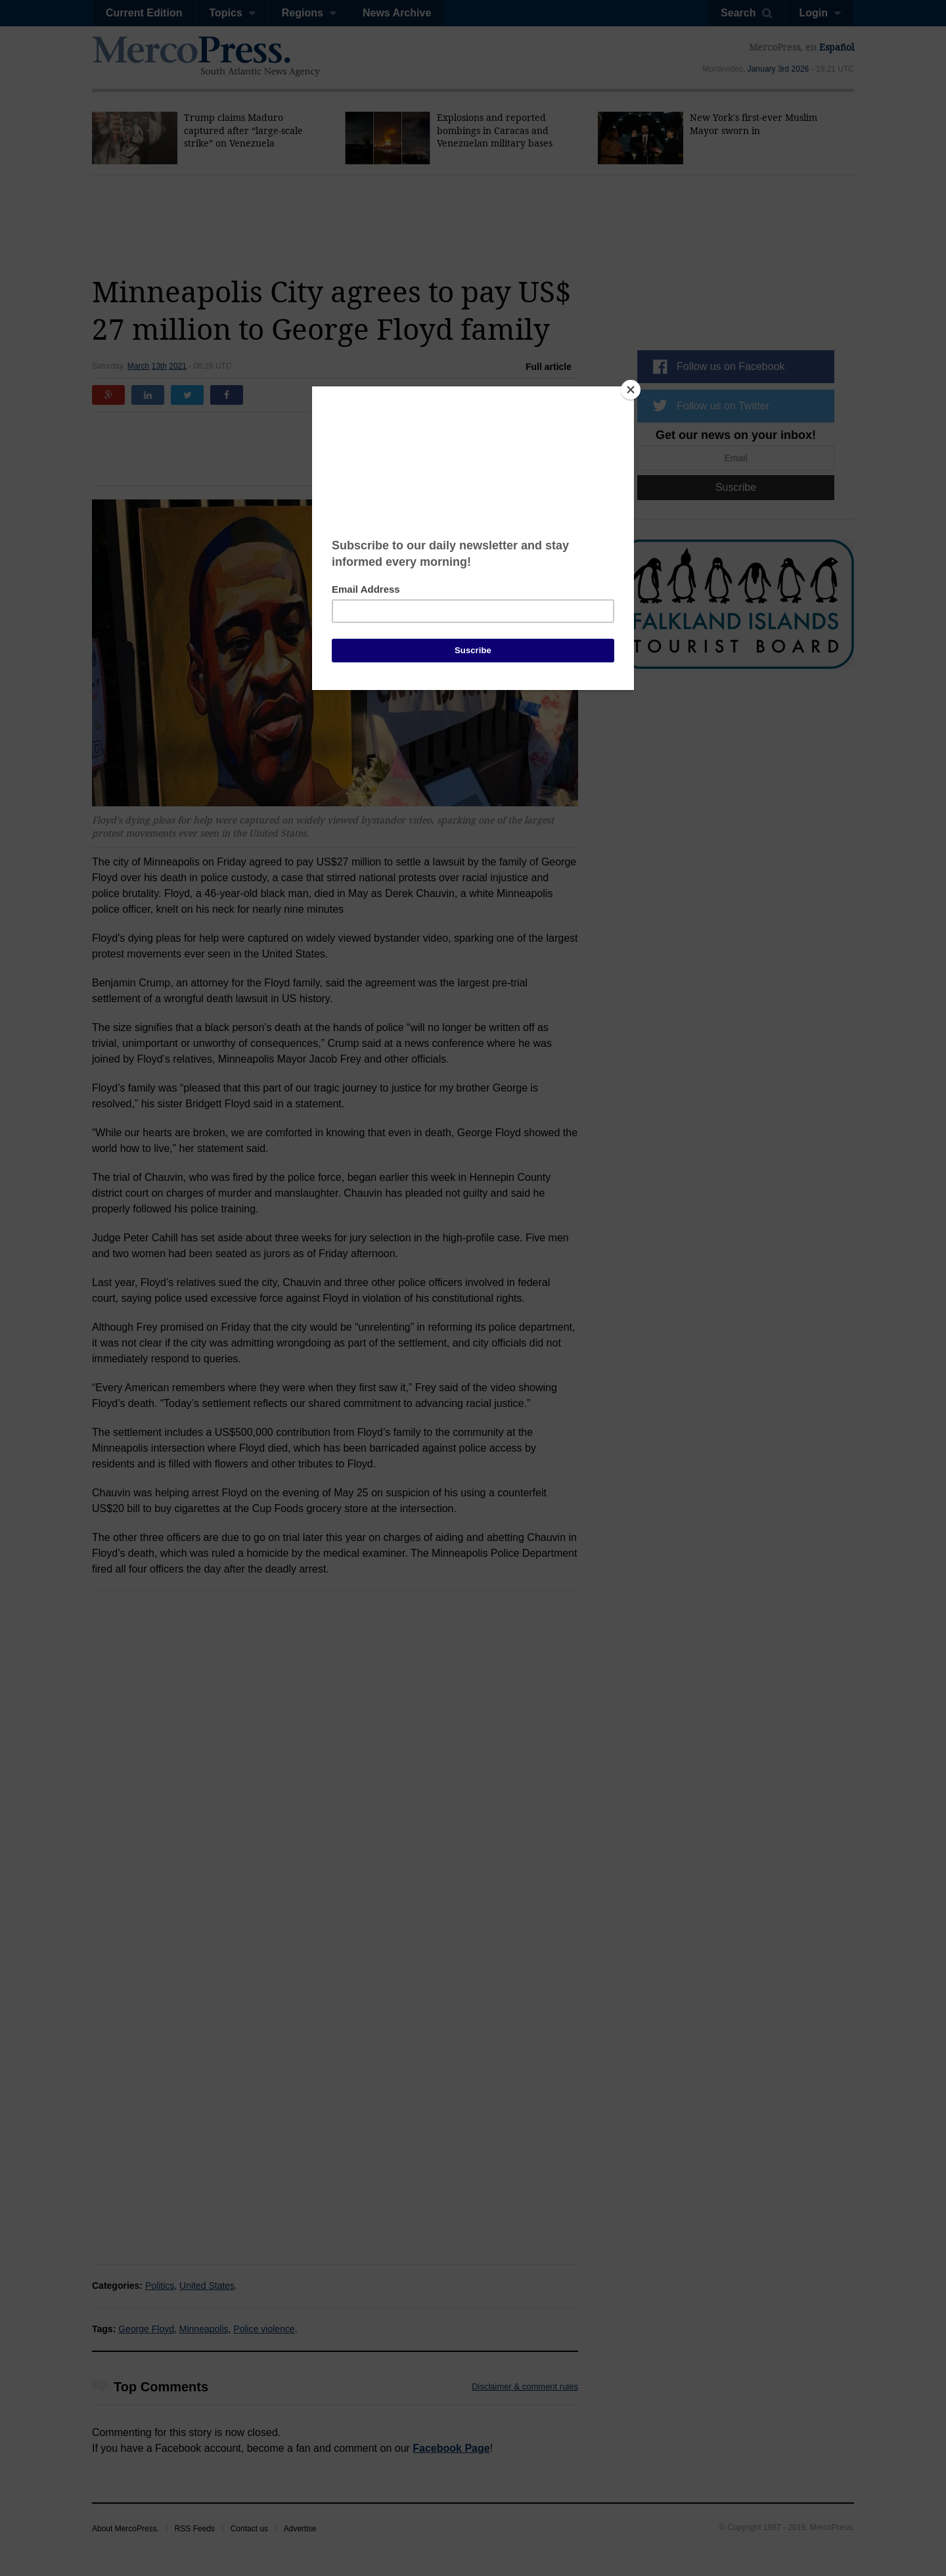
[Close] (631, 390)
